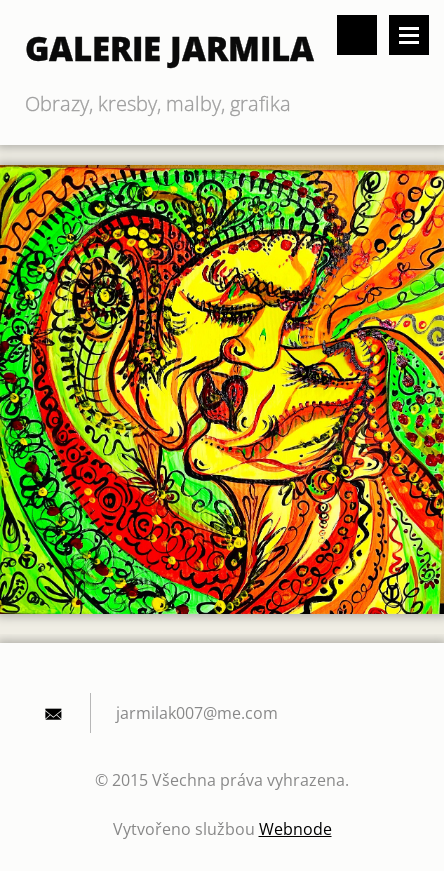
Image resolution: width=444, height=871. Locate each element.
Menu (409, 35)
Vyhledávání (357, 35)
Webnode (295, 829)
